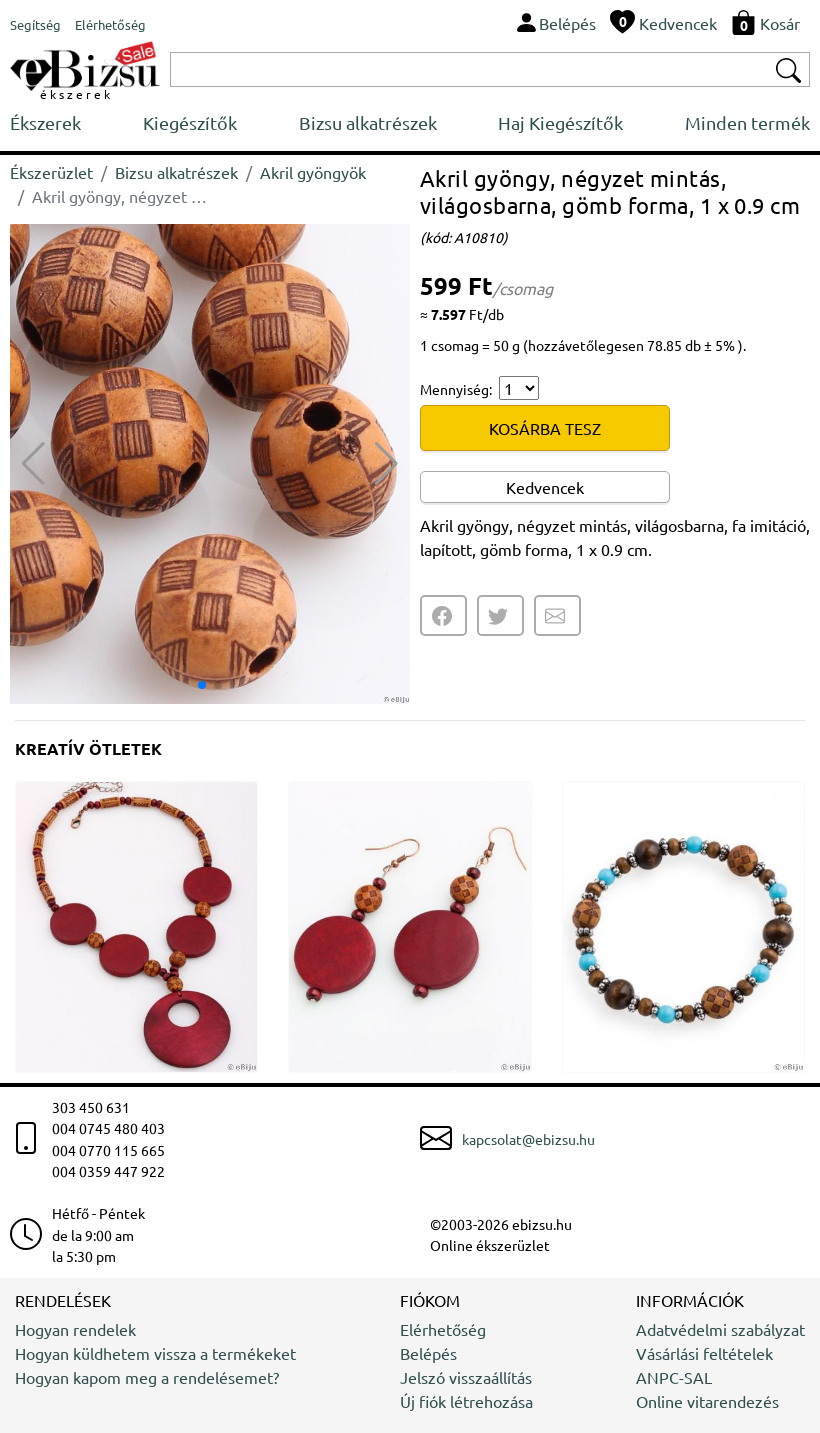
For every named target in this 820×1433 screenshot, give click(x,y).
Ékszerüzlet (51, 172)
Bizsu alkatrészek (368, 122)
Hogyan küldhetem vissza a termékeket (155, 1353)
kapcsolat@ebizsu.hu (528, 1139)
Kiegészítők (190, 122)
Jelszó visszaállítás (466, 1377)
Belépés (428, 1353)
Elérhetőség (443, 1329)
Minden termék (747, 122)
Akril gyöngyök (313, 172)
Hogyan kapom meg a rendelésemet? (147, 1377)
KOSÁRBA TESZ (545, 428)
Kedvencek (545, 487)
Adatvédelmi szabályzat (720, 1329)
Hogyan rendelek (75, 1329)
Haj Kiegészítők (560, 122)
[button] (386, 464)
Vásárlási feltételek (704, 1353)
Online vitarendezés (707, 1401)
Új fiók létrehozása (466, 1401)
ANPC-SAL (674, 1377)
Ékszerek (45, 122)
